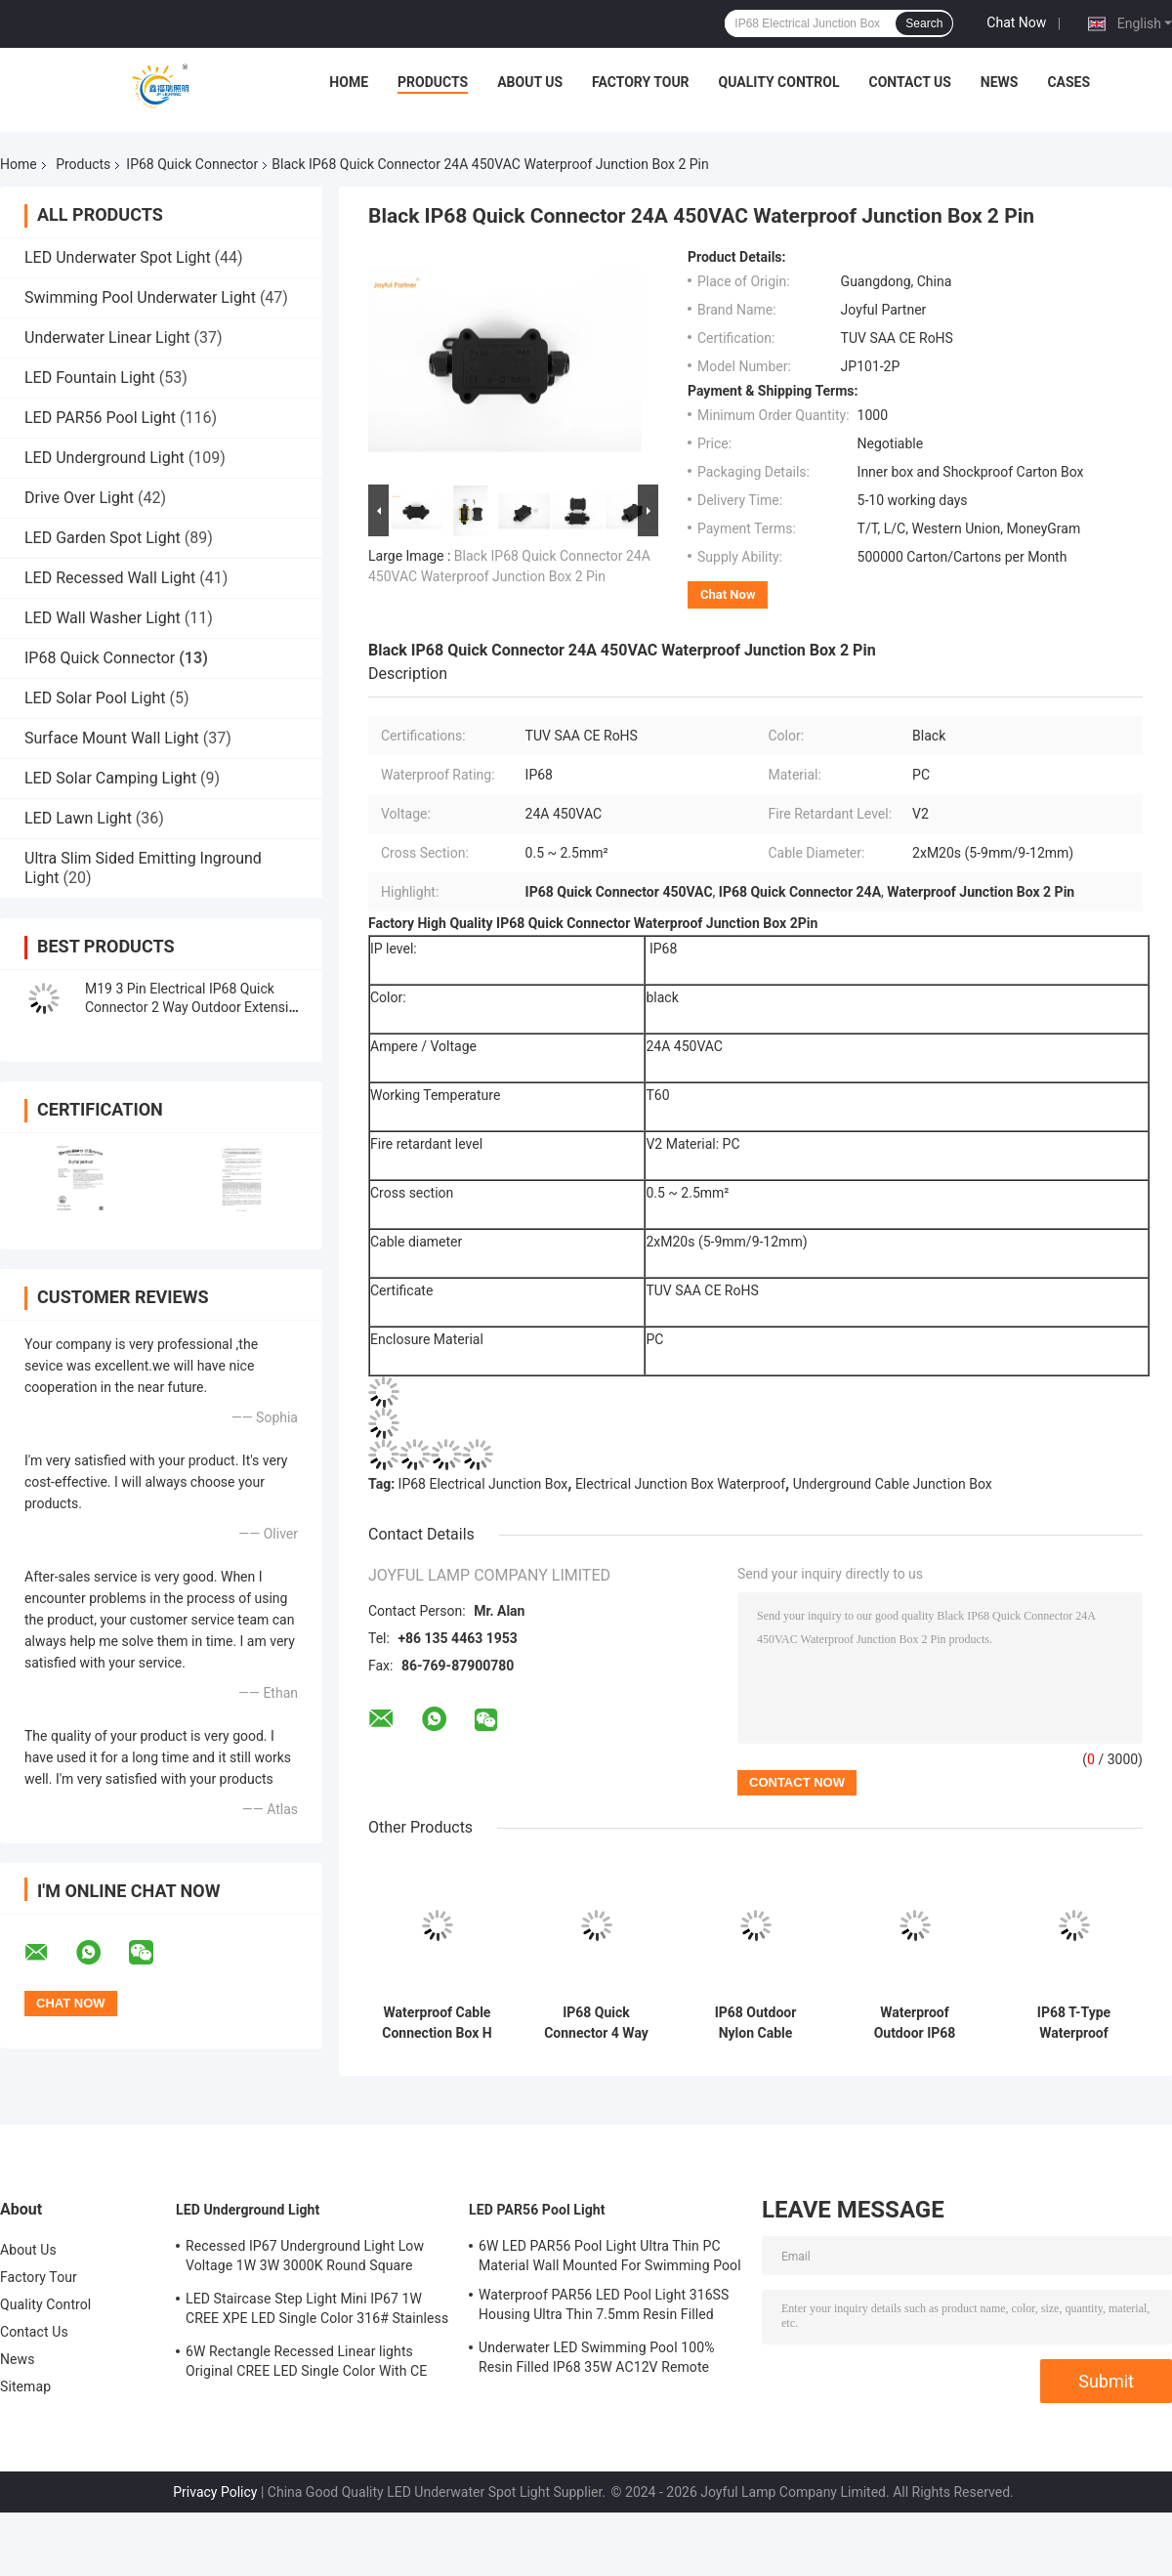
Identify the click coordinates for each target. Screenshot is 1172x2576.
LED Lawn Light (78, 818)
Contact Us (909, 82)
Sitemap (25, 2386)
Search (923, 23)
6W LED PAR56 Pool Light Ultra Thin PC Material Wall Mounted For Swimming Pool (610, 2255)
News (1000, 82)
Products (433, 82)
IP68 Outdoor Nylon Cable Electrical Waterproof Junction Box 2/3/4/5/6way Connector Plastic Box (756, 2023)
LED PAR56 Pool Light (100, 417)
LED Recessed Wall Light (109, 578)
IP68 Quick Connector (192, 164)
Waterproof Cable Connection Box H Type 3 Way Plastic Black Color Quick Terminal (437, 2023)
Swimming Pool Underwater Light (140, 297)
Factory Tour (641, 82)
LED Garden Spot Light (102, 537)
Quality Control (779, 82)
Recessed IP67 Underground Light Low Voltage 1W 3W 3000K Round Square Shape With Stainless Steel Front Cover (305, 2258)
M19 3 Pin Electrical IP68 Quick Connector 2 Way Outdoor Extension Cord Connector (194, 1007)
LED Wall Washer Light (102, 618)
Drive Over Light (79, 497)
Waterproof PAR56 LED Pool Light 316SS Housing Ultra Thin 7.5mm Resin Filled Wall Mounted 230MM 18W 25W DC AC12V (604, 2307)
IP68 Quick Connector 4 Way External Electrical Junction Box (596, 2023)
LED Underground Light (104, 457)
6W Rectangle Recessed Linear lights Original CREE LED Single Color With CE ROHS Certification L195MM (306, 2364)
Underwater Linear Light (107, 337)
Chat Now (1016, 22)
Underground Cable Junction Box (892, 1484)
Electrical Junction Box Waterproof (680, 1484)
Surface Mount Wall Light (111, 738)
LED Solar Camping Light (110, 778)
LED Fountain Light (89, 377)
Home (348, 82)
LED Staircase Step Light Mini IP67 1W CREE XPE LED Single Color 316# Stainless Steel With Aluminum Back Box (317, 2311)
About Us (530, 82)
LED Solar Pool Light (94, 698)
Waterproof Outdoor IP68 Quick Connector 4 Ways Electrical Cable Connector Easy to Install (914, 2023)
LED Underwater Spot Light (117, 257)
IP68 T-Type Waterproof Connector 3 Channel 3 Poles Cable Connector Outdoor (1073, 2023)
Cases (1068, 82)
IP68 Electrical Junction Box (483, 1484)
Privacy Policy (215, 2492)
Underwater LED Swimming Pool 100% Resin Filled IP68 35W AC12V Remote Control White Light (597, 2360)
